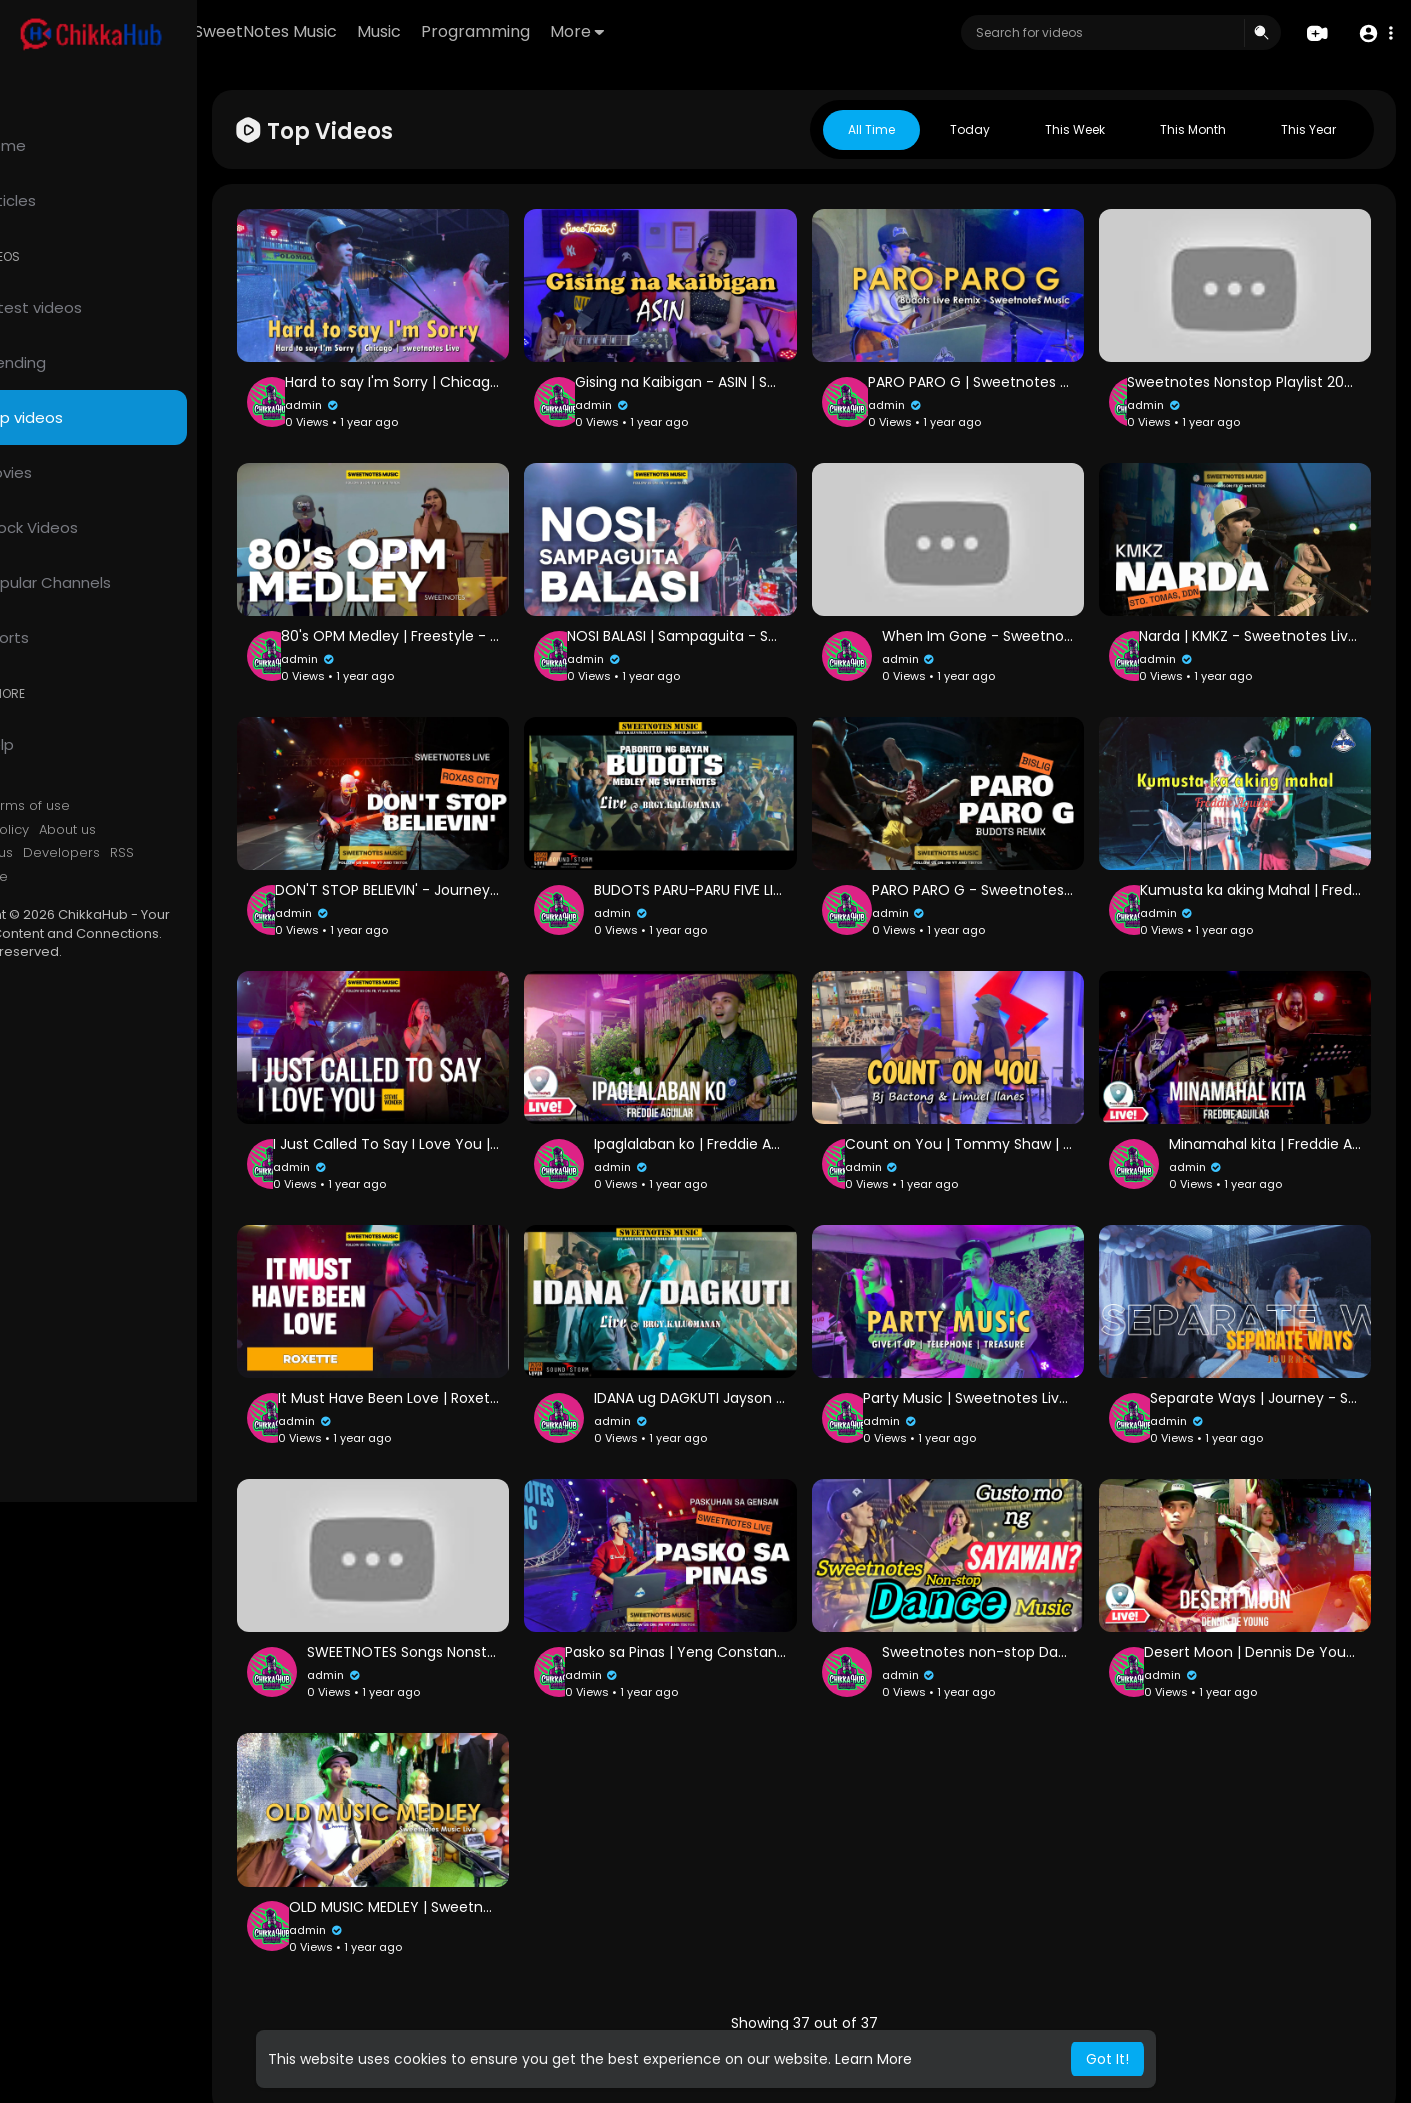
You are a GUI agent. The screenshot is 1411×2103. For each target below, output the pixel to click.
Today (970, 129)
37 (941, 1987)
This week (1075, 129)
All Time (871, 129)
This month (1193, 129)
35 (849, 1987)
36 (895, 1987)
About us (150, 830)
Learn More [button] (873, 2059)
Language (58, 877)
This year (1308, 129)
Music (495, 31)
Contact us (60, 853)
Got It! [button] (1107, 2059)
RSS (205, 853)
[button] (1373, 33)
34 (802, 1987)
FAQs (41, 806)
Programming (591, 31)
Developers (144, 853)
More (693, 31)
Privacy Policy (68, 830)
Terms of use (110, 806)
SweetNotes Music (381, 31)
